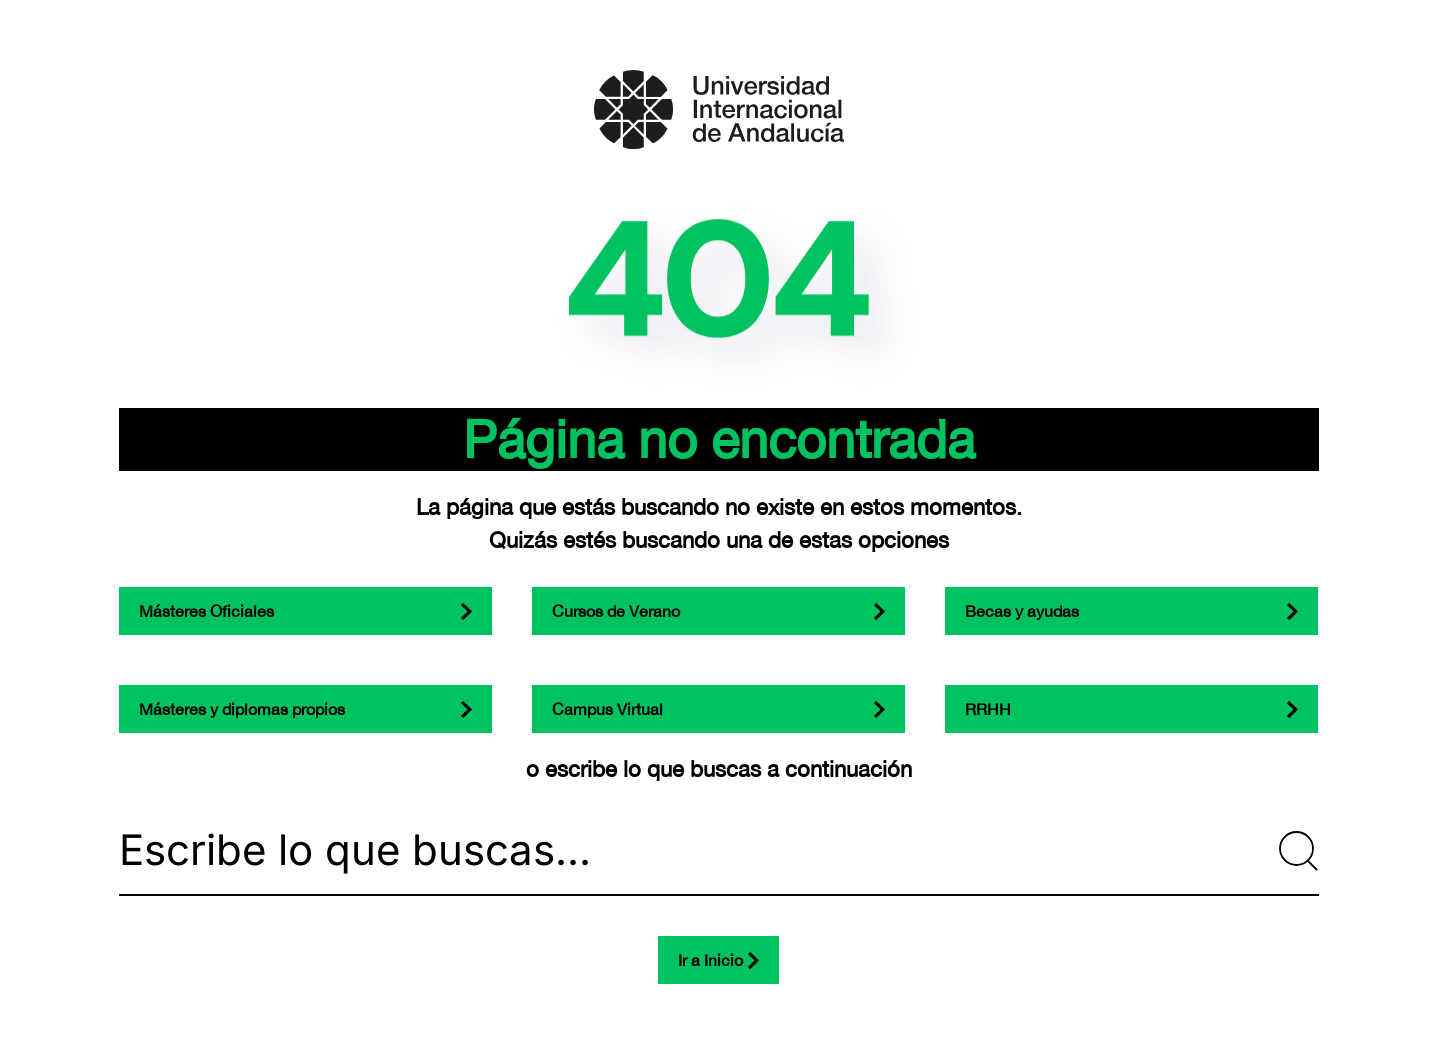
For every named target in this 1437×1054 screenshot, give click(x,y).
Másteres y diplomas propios (242, 709)
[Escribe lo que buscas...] (719, 851)
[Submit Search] (1299, 851)
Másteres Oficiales (206, 611)
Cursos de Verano (616, 611)
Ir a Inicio (710, 960)
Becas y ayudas (1022, 611)
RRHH (988, 709)
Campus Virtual (607, 709)
